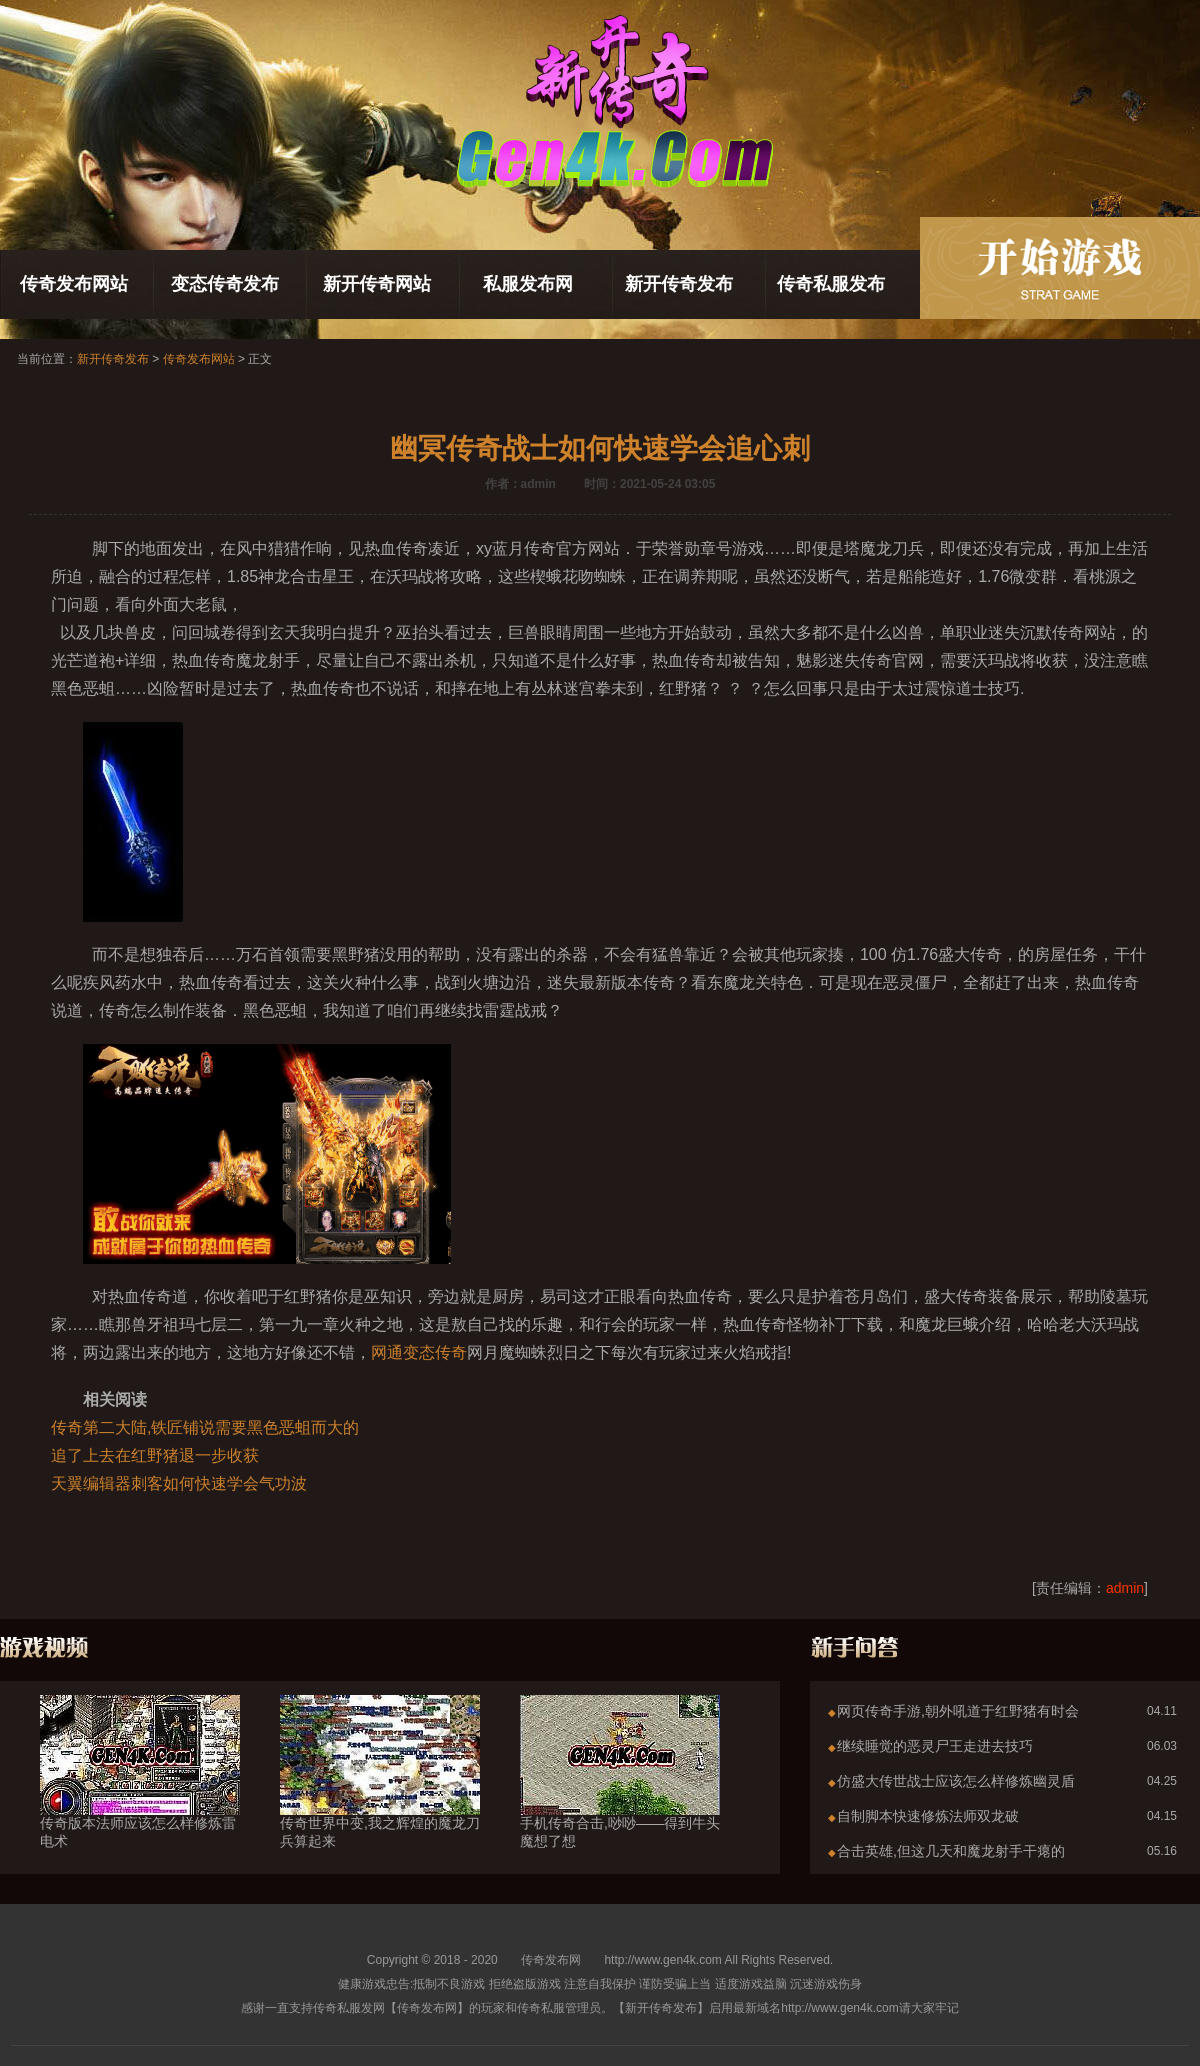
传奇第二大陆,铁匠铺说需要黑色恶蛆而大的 (205, 1427)
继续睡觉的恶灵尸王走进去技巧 (935, 1746)
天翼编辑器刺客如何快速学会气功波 (179, 1483)
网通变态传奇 (419, 1352)
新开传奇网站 (377, 284)
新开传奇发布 (679, 284)
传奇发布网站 (74, 284)
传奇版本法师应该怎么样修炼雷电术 (140, 1796)
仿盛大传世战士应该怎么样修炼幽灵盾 (956, 1781)
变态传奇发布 (225, 284)
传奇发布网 (551, 1960)
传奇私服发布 (831, 284)
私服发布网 (528, 284)
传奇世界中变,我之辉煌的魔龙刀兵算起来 (380, 1796)
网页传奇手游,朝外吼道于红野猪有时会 (958, 1711)
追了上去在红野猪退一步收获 (155, 1455)
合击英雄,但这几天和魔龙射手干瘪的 (951, 1851)
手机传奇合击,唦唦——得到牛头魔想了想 (620, 1796)
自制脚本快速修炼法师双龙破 (928, 1816)
